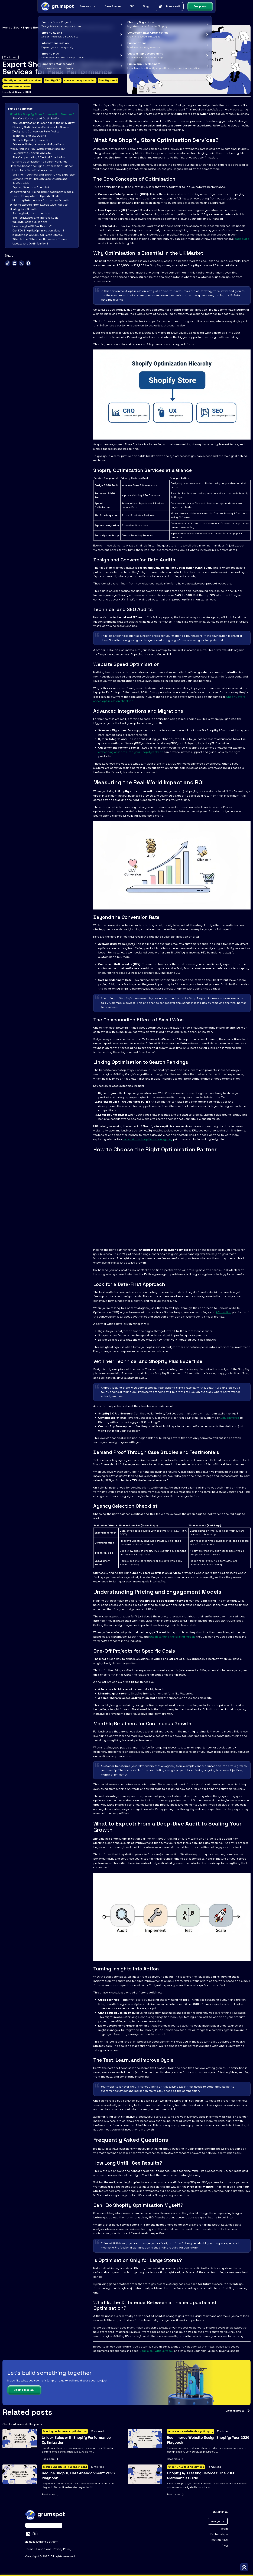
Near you (218, 2521)
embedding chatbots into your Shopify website (130, 752)
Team (224, 2528)
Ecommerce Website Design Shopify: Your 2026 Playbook (208, 2440)
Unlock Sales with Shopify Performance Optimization (76, 2440)
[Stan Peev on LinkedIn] (28, 2534)
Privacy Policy (62, 2549)
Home (6, 27)
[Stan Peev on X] (35, 2534)
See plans (200, 6)
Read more (50, 2459)
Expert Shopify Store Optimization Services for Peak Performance (68, 27)
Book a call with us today (156, 2351)
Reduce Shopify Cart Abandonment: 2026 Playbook (78, 2475)
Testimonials (219, 2540)
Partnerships (219, 2534)
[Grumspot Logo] (57, 6)
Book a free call (24, 2390)
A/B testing (223, 1312)
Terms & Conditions (38, 2549)
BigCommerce (229, 1418)
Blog (17, 27)
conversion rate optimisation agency (147, 1139)
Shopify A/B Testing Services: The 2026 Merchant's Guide (201, 2475)
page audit (241, 239)
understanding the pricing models (172, 1637)
